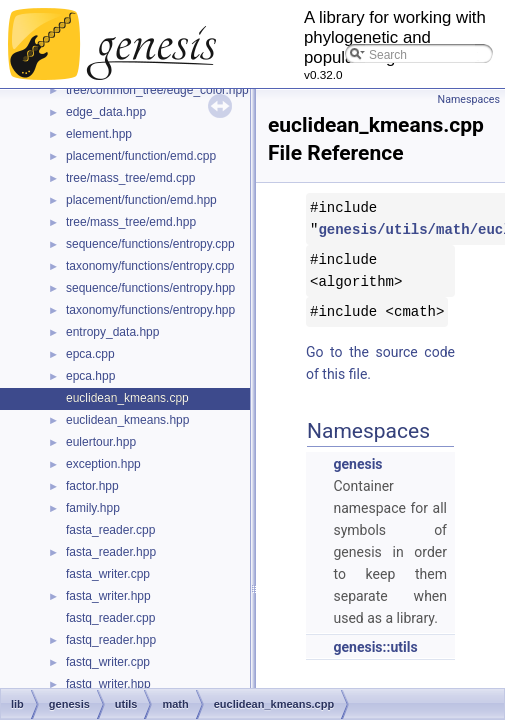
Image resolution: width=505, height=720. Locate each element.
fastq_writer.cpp (108, 662)
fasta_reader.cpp (110, 530)
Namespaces (469, 99)
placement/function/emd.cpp (141, 156)
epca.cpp (90, 354)
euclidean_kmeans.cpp (127, 398)
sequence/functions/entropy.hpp (150, 288)
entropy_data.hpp (112, 332)
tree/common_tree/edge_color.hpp (157, 90)
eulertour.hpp (101, 442)
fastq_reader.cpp (110, 618)
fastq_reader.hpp (111, 640)
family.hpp (93, 508)
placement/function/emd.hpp (141, 200)
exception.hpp (103, 464)
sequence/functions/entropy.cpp (150, 244)
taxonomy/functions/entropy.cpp (150, 266)
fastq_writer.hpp (108, 684)
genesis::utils (375, 647)
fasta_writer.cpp (108, 574)
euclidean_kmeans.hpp (127, 420)
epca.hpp (90, 376)
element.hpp (99, 134)
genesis (357, 464)
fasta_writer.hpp (108, 596)
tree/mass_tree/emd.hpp (131, 222)
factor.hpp (92, 486)
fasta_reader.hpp (111, 552)
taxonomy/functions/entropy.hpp (150, 310)
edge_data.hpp (106, 112)
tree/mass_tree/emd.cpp (130, 178)
